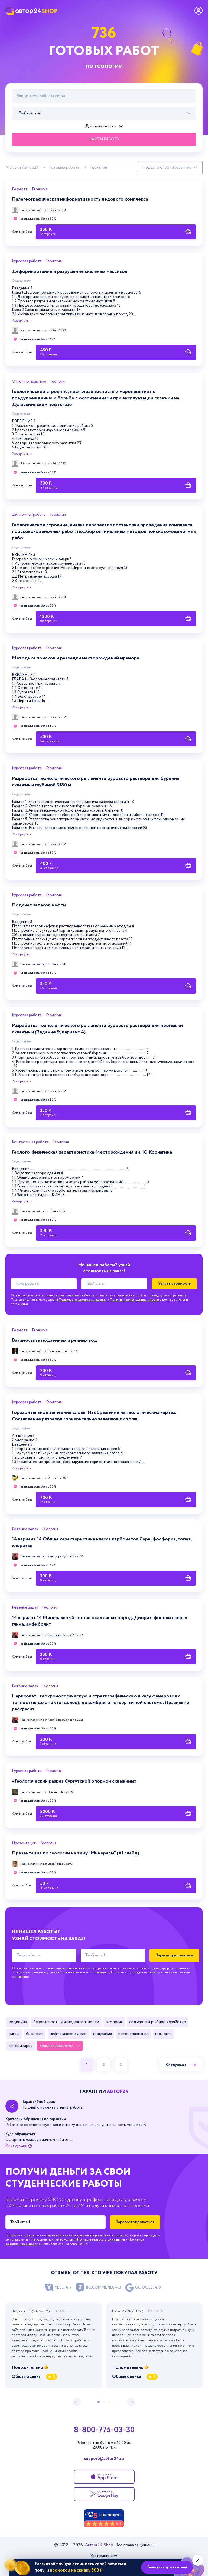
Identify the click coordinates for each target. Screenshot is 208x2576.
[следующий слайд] (131, 2402)
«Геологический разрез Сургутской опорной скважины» (74, 1781)
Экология (114, 2022)
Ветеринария (20, 2046)
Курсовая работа (27, 261)
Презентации (24, 1843)
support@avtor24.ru (104, 2459)
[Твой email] (114, 1283)
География (102, 2034)
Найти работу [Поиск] (104, 139)
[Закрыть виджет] (197, 2560)
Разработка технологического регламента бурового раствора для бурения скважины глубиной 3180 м (95, 782)
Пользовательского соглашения (82, 1299)
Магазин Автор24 (22, 167)
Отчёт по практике (29, 381)
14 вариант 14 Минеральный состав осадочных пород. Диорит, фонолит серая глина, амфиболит (99, 1621)
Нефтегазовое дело (68, 2034)
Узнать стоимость (174, 1283)
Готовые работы (64, 167)
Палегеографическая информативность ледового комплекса (80, 199)
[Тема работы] (44, 1283)
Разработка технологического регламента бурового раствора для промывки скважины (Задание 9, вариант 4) (97, 1029)
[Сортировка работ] (170, 167)
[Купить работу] (116, 231)
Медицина (18, 2022)
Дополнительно (100, 126)
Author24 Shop (99, 2545)
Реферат (20, 189)
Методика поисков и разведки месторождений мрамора (75, 658)
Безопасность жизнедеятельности (66, 2022)
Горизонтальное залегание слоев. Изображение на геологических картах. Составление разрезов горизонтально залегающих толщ (94, 1415)
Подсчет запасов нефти (39, 905)
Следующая (181, 2065)
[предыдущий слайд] (77, 2402)
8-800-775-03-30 (104, 2430)
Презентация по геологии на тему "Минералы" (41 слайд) (75, 1853)
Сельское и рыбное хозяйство (157, 2022)
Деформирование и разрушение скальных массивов (69, 271)
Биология (34, 2034)
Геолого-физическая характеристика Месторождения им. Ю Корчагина (92, 1152)
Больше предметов (56, 2046)
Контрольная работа (30, 1142)
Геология (98, 167)
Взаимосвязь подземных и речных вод (54, 1340)
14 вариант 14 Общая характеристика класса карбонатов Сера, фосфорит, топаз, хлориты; (101, 1542)
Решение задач (25, 1529)
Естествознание (133, 2034)
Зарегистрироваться (174, 1955)
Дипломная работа (29, 514)
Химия (14, 2034)
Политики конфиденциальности (134, 1299)
